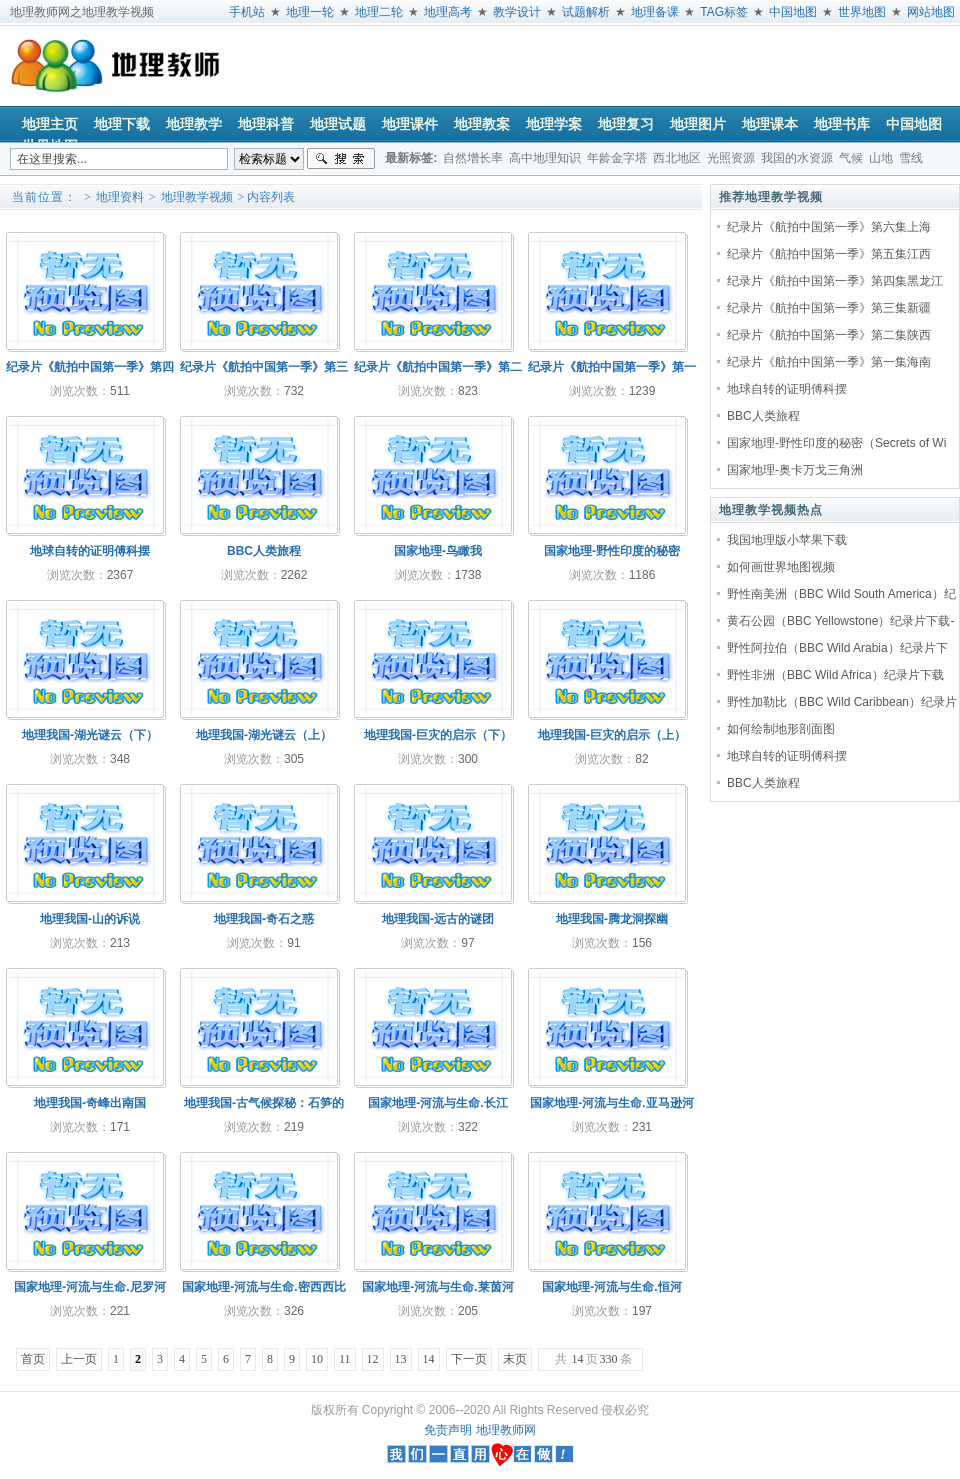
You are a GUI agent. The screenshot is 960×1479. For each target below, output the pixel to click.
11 (345, 1359)
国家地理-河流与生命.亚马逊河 (611, 1103)
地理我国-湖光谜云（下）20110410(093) (90, 739)
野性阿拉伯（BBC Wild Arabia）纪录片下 (837, 648)
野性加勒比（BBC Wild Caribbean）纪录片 (842, 702)
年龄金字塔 (617, 158)
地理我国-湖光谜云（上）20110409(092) (264, 739)
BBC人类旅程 (763, 416)
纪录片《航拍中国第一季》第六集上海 (829, 227)
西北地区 (677, 158)
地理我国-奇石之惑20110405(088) (264, 923)
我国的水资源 (797, 158)
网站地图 (931, 12)
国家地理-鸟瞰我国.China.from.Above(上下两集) (438, 555)
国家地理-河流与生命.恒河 (611, 1287)
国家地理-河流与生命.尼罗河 (89, 1287)
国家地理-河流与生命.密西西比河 (263, 1291)
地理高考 (448, 12)
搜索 (341, 159)
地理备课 (655, 12)
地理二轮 (379, 12)
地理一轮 (310, 12)
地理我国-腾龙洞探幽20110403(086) (612, 923)
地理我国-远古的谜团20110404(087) (438, 923)
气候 (851, 158)
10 (317, 1359)
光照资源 (731, 158)
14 (429, 1359)
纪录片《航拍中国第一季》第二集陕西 (829, 335)
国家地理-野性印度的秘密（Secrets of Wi (836, 443)
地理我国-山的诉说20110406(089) (90, 923)
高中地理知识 (545, 158)
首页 (33, 1359)
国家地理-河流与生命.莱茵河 (437, 1287)
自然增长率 (473, 158)
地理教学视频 (197, 197)
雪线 (911, 158)
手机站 (247, 12)
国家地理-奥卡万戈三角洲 (795, 470)
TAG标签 (724, 12)
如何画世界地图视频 (781, 567)
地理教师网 (506, 1430)
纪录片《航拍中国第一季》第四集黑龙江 (835, 281)
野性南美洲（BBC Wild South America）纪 (841, 594)
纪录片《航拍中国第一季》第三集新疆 (829, 308)
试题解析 (586, 12)
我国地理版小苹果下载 (787, 540)
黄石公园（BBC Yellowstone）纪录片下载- (840, 621)
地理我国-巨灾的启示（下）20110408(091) (438, 739)
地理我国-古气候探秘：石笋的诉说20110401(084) (264, 1107)
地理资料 (120, 197)
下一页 (469, 1359)
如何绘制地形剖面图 (781, 729)
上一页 (79, 1359)
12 (373, 1359)
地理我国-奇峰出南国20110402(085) (90, 1107)
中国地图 (793, 12)
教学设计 (517, 12)
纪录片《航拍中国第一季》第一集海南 (829, 362)
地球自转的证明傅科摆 (787, 389)
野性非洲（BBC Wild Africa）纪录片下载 (835, 675)
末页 (515, 1359)
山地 (881, 158)
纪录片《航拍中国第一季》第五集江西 (829, 254)
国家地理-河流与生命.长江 (437, 1103)
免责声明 (448, 1430)
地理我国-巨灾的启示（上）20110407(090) (612, 739)
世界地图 (862, 12)
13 (401, 1359)
